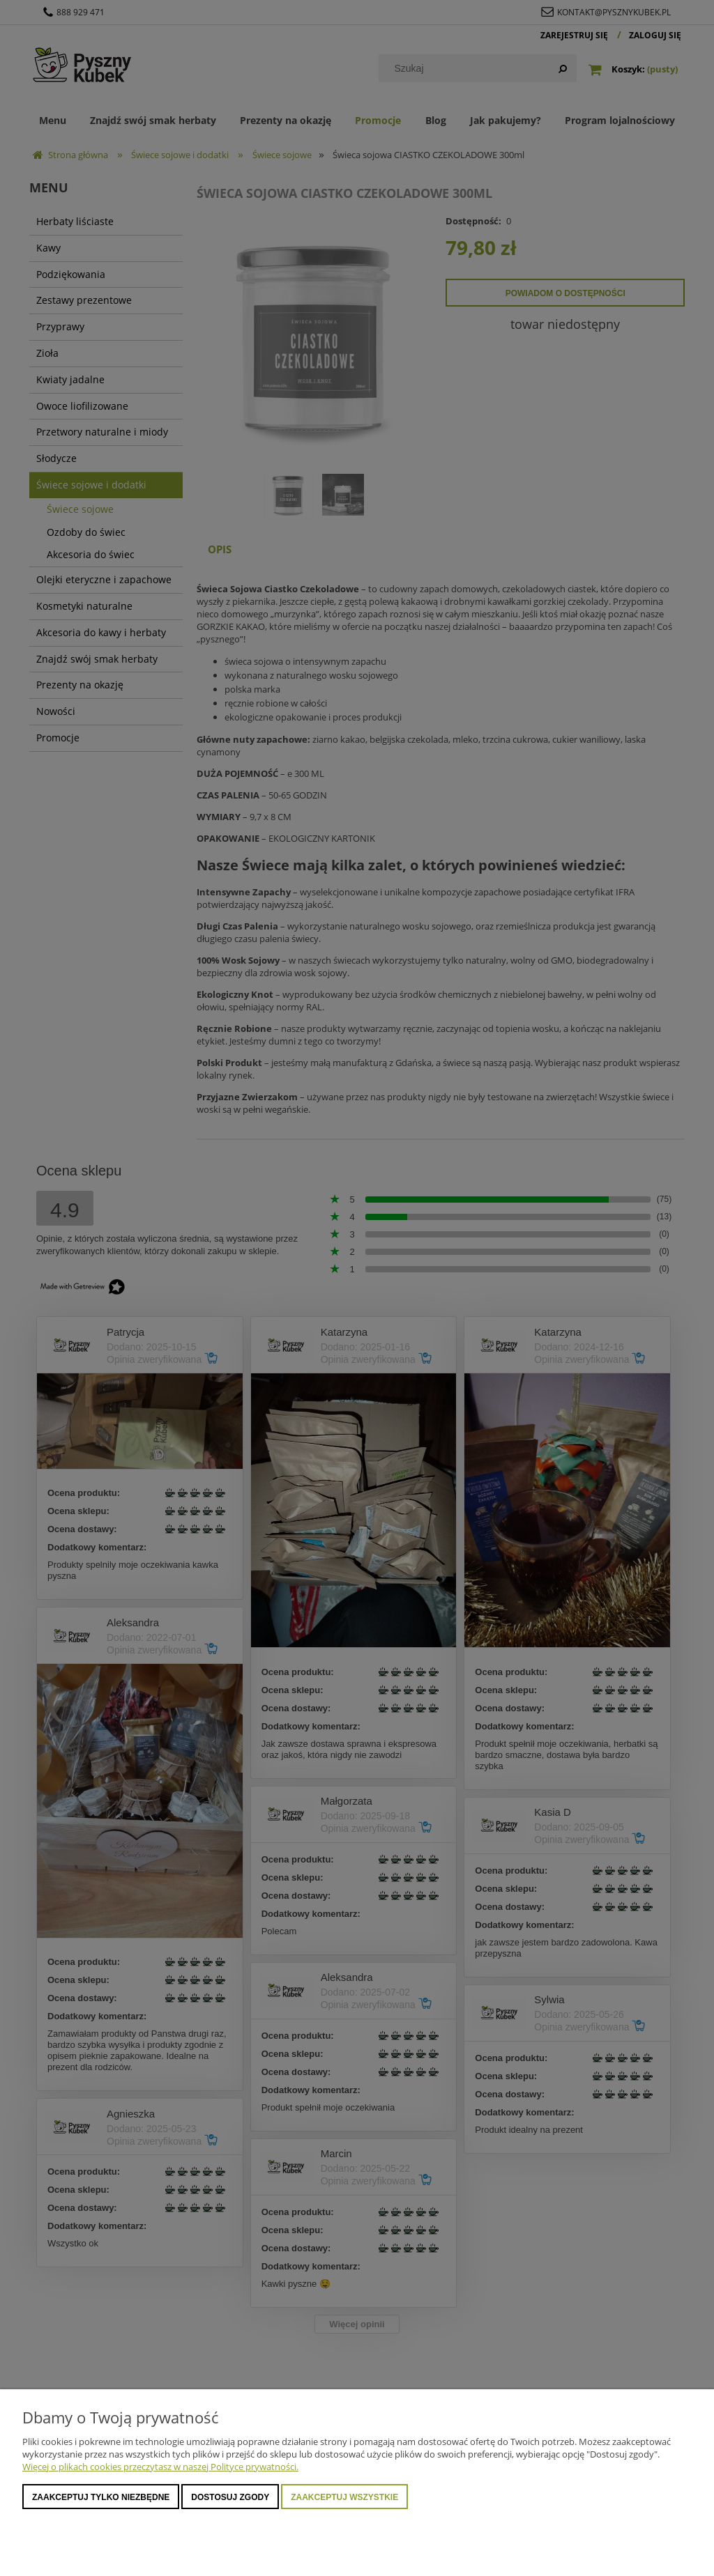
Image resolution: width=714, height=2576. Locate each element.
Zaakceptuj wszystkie (344, 2497)
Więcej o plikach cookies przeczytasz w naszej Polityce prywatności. (160, 2466)
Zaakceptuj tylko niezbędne (100, 2497)
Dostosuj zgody (230, 2497)
